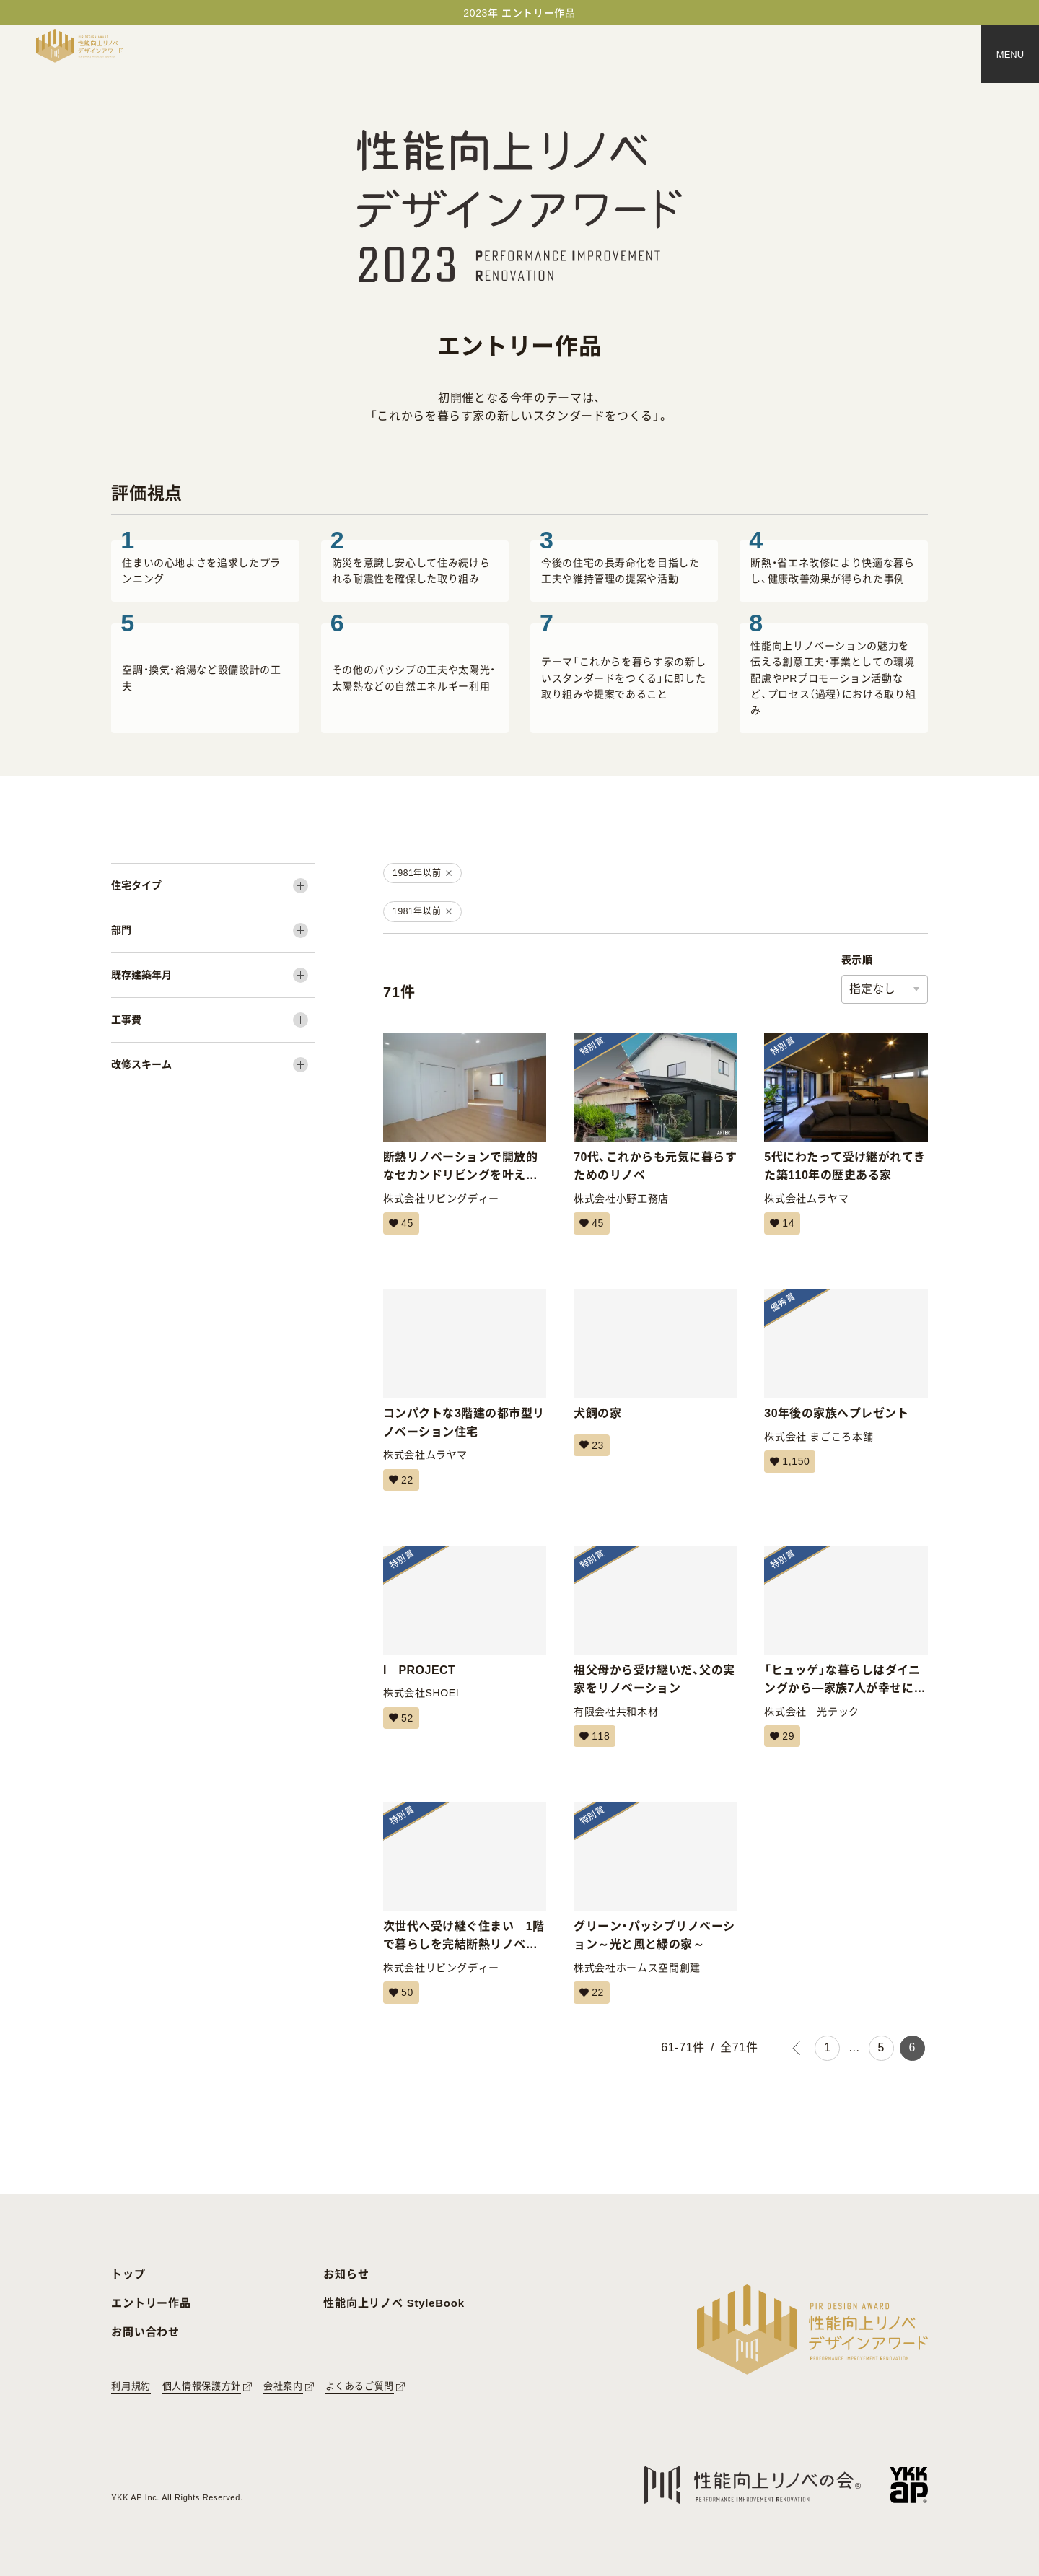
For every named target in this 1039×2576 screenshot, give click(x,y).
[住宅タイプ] (213, 886)
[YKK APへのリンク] (909, 2484)
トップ (128, 2274)
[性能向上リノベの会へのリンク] (752, 2485)
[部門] (213, 930)
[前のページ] (796, 2048)
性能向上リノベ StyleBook (393, 2303)
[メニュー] (1010, 54)
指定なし (872, 989)
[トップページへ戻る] (79, 46)
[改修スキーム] (213, 1065)
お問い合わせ (145, 2332)
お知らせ (346, 2274)
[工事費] (213, 1020)
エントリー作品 (150, 2303)
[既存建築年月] (213, 975)
